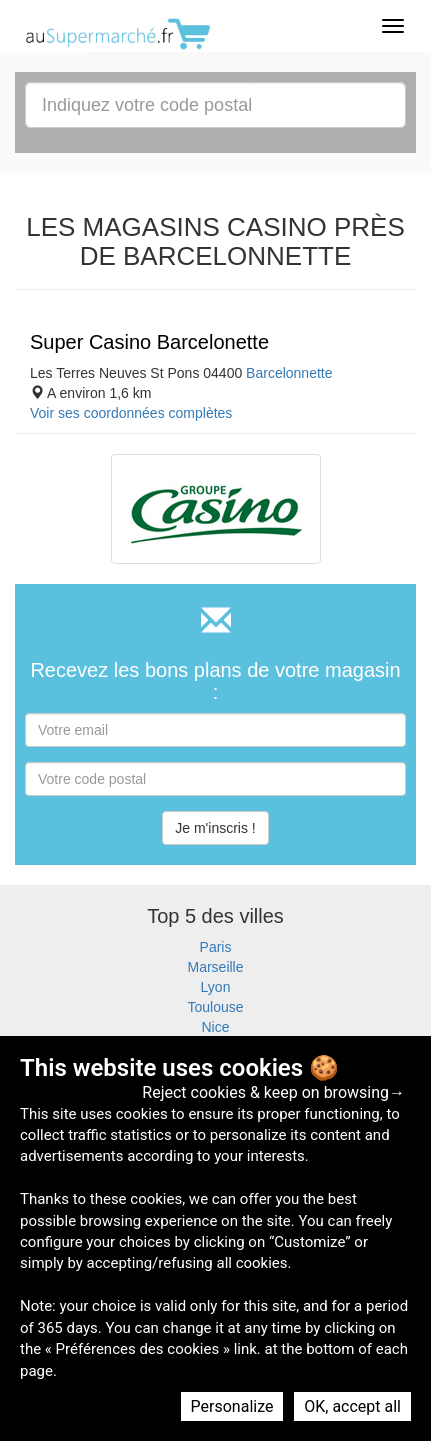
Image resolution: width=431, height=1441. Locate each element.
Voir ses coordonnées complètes (131, 413)
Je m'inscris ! (215, 828)
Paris (216, 947)
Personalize (232, 1406)
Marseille (215, 967)
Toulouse (215, 1007)
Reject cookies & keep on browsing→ (273, 1092)
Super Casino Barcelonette (149, 342)
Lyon (216, 987)
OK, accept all (352, 1406)
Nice (215, 1027)
